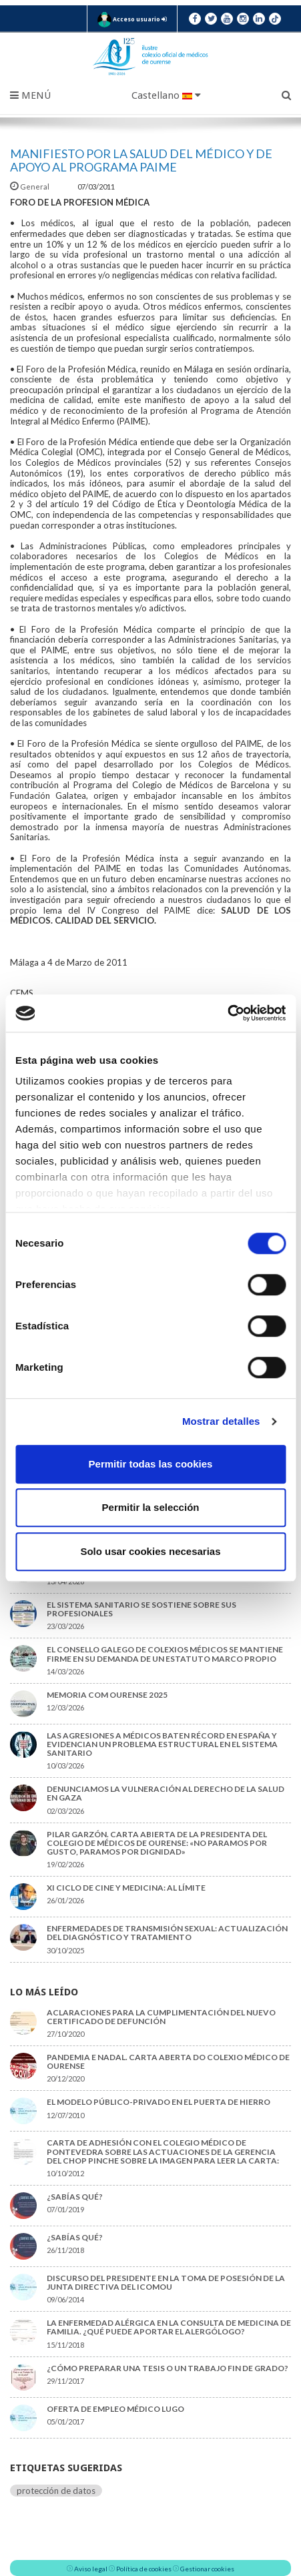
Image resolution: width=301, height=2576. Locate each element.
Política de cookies (144, 2569)
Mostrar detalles (221, 1421)
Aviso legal (90, 2569)
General (30, 186)
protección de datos (56, 2490)
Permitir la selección (151, 1507)
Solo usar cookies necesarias (150, 1551)
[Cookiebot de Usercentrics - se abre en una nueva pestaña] (227, 1013)
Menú (30, 95)
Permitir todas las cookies (151, 1464)
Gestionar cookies (207, 2569)
